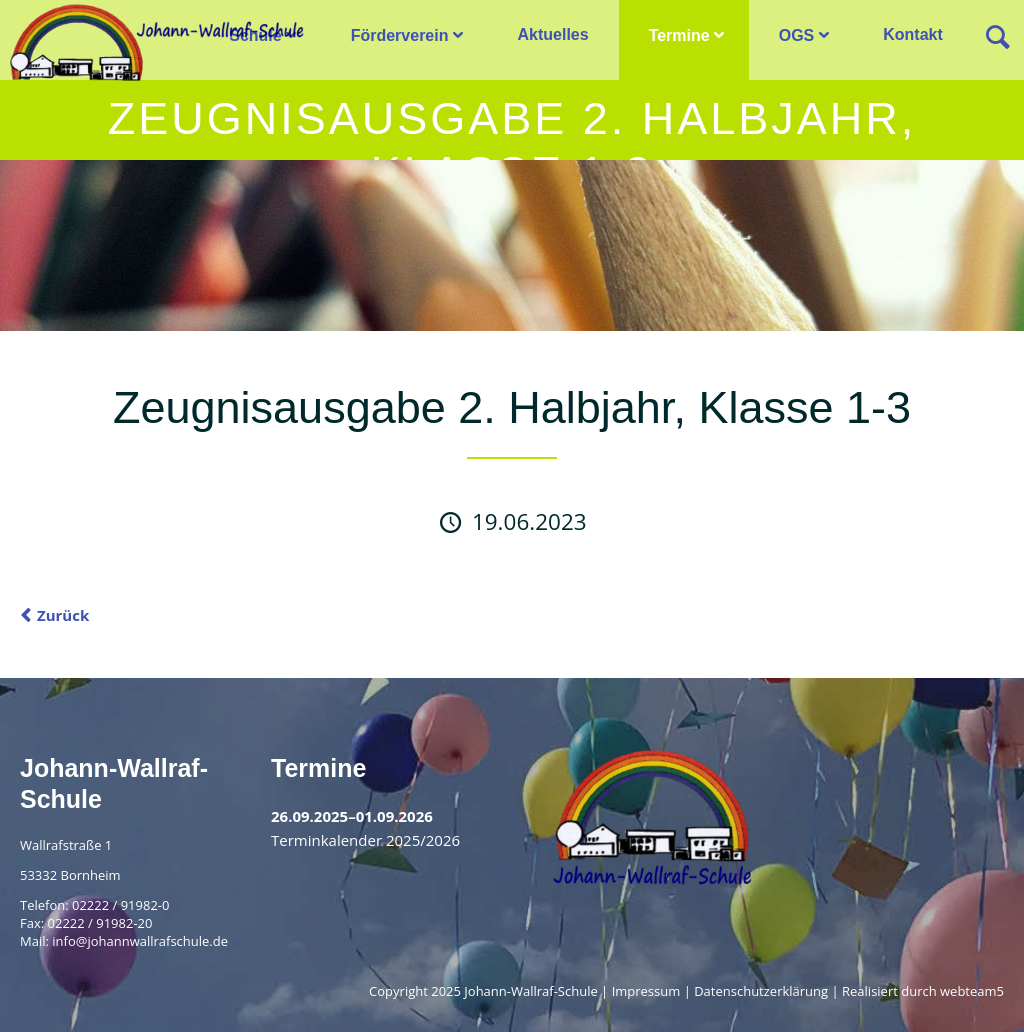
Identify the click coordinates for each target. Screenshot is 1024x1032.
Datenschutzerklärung (761, 991)
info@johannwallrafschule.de (140, 941)
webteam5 (972, 991)
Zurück (63, 615)
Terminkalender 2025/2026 (365, 840)
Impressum (646, 991)
